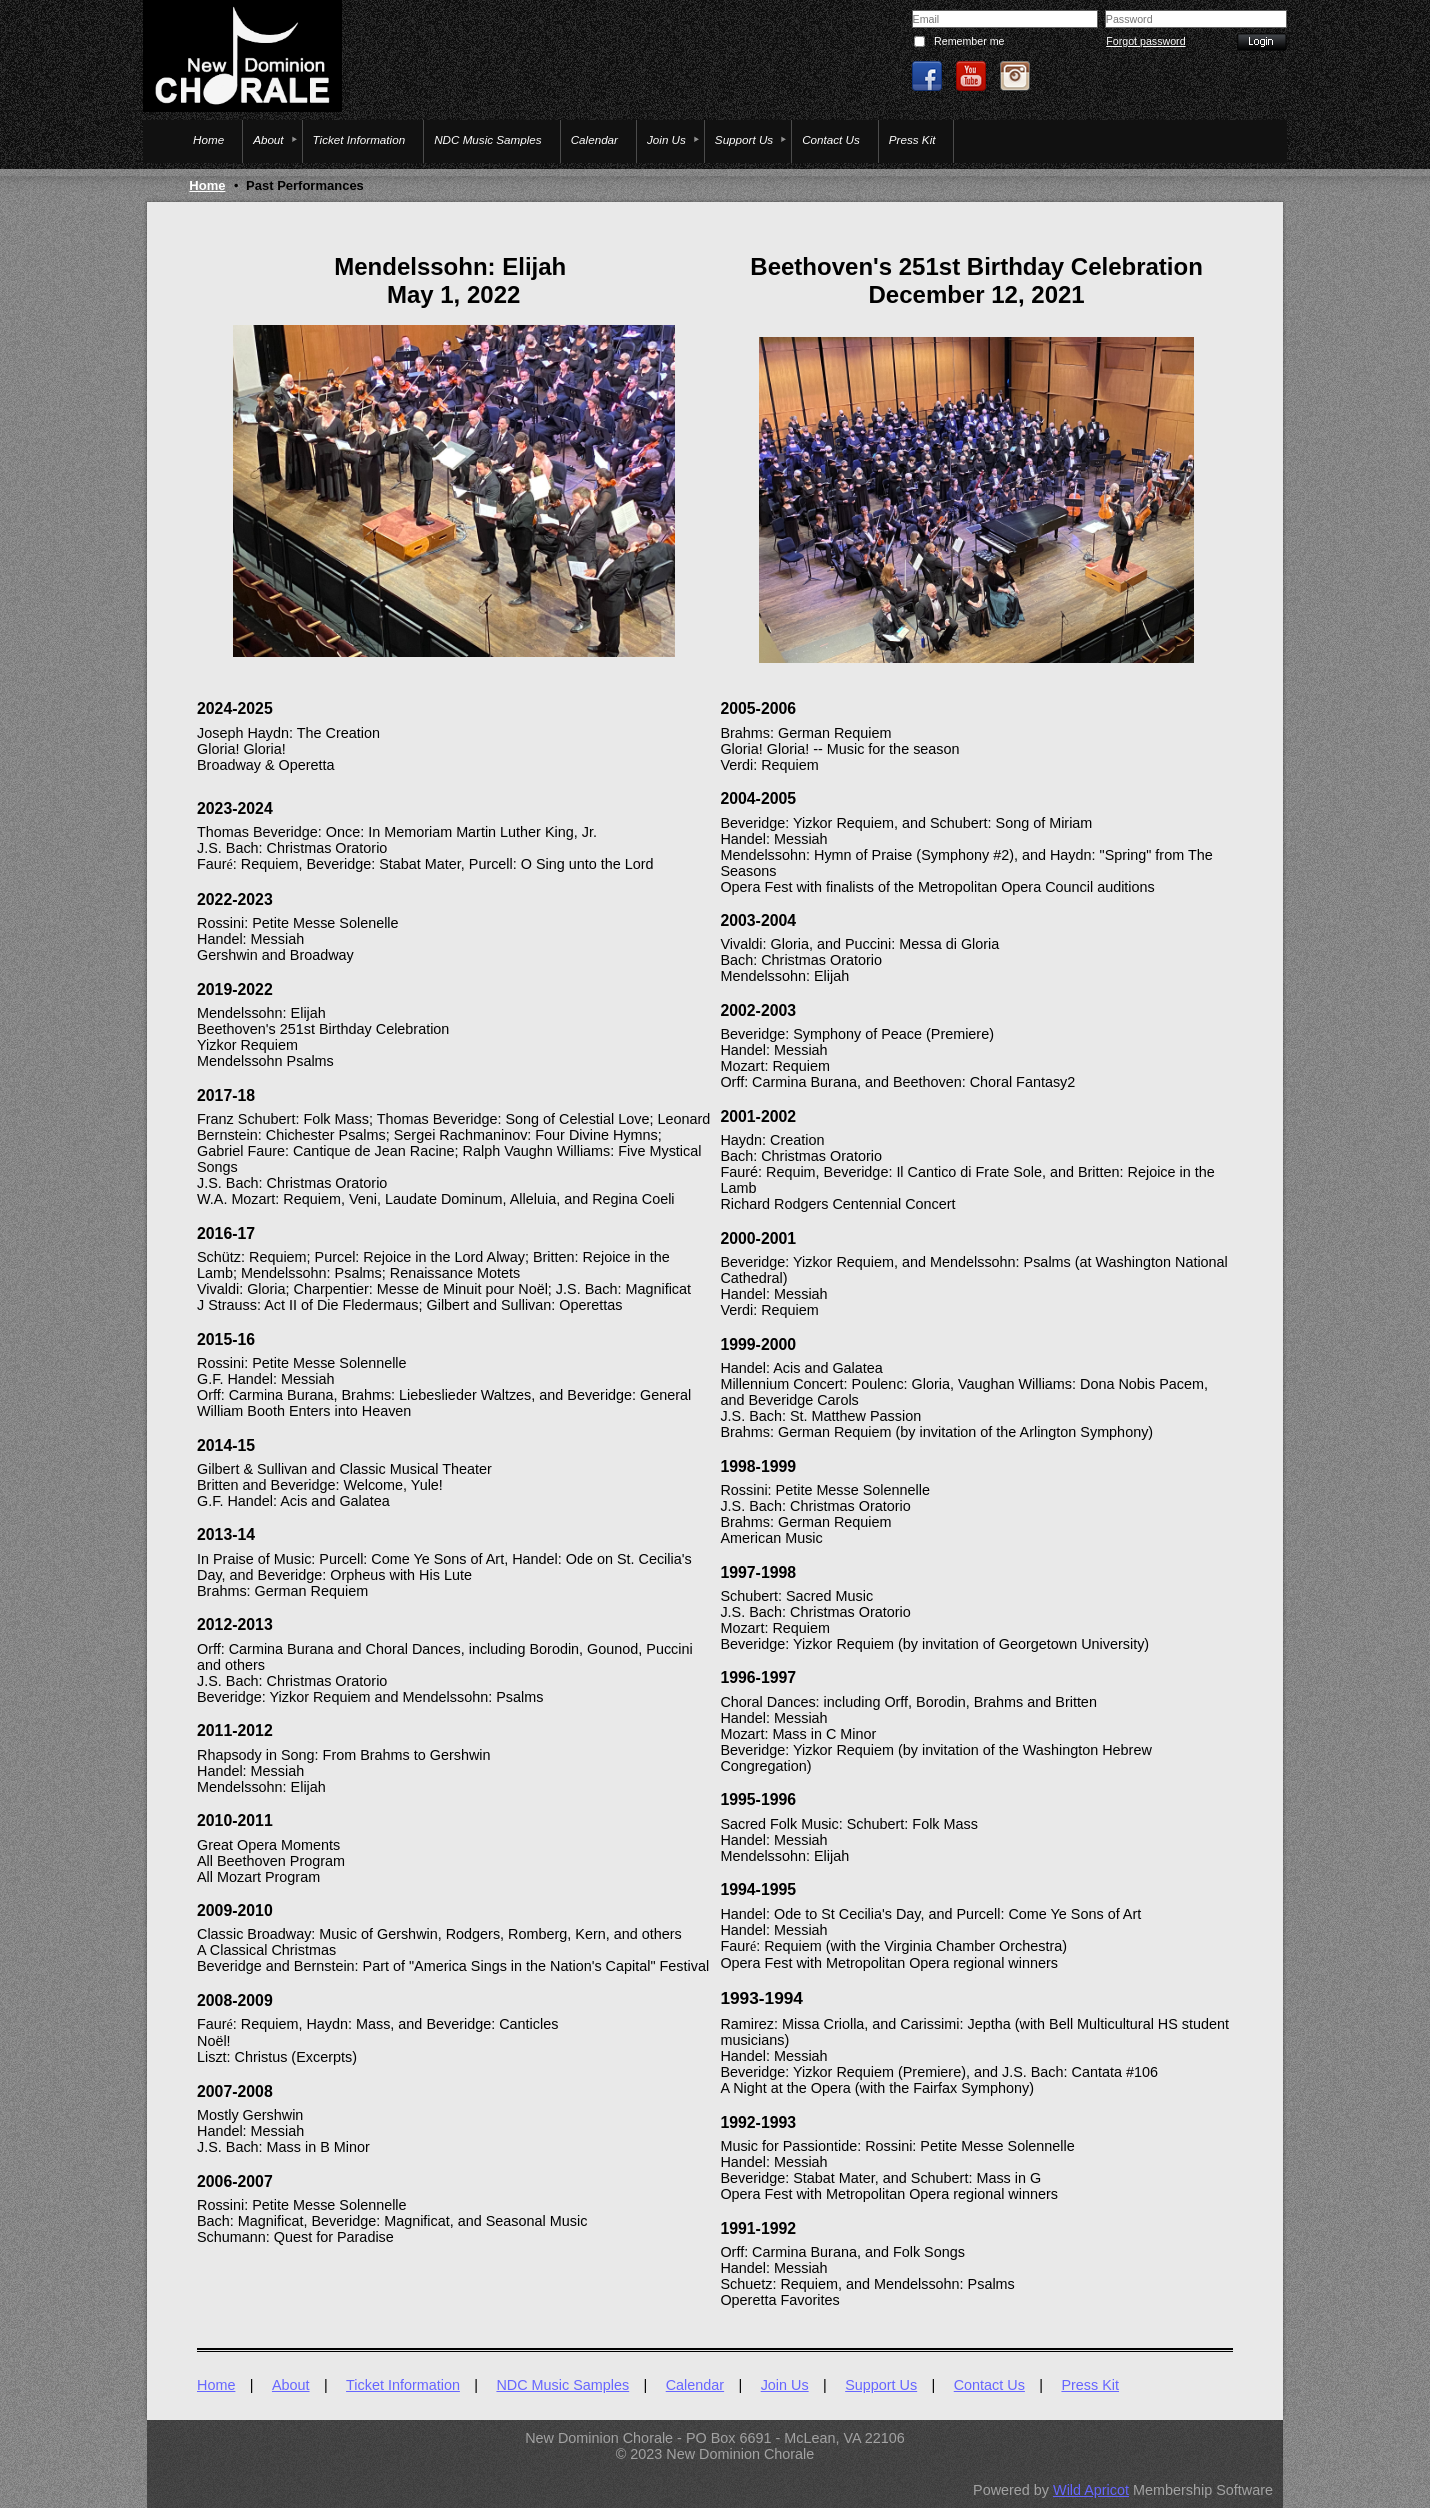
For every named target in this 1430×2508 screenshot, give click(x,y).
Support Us (881, 2385)
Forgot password (1145, 41)
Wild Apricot (1091, 2490)
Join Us (785, 2385)
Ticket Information (403, 2385)
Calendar (695, 2385)
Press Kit (1090, 2385)
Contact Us (989, 2385)
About (291, 2385)
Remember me (969, 41)
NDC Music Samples (562, 2385)
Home (207, 185)
